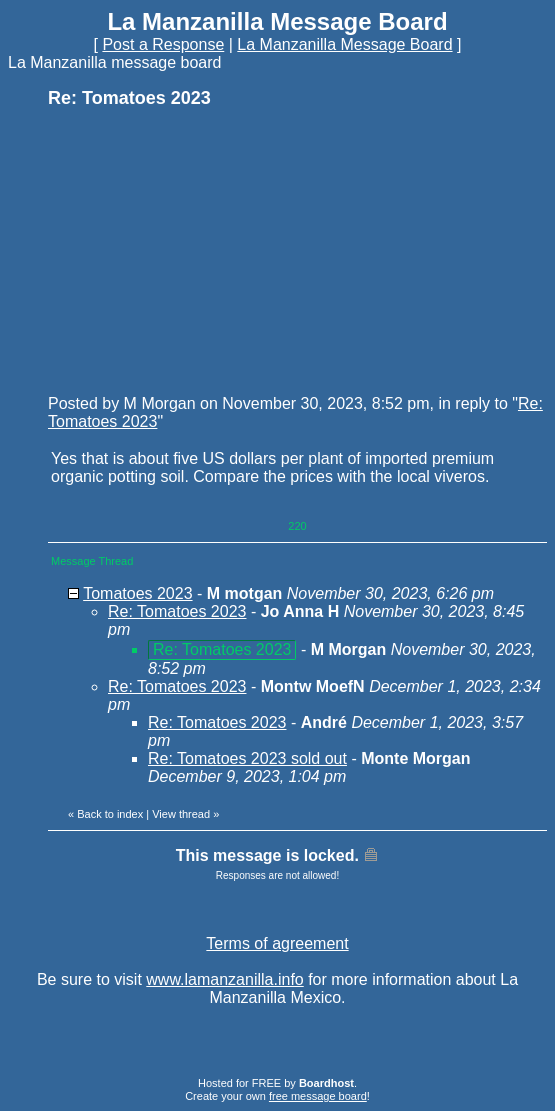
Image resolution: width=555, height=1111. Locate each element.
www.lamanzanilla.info (224, 979)
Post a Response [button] (163, 44)
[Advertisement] (198, 250)
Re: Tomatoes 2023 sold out (247, 758)
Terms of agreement (277, 943)
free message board (318, 1096)
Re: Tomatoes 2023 (177, 611)
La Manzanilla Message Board (344, 44)
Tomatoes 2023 (137, 593)
